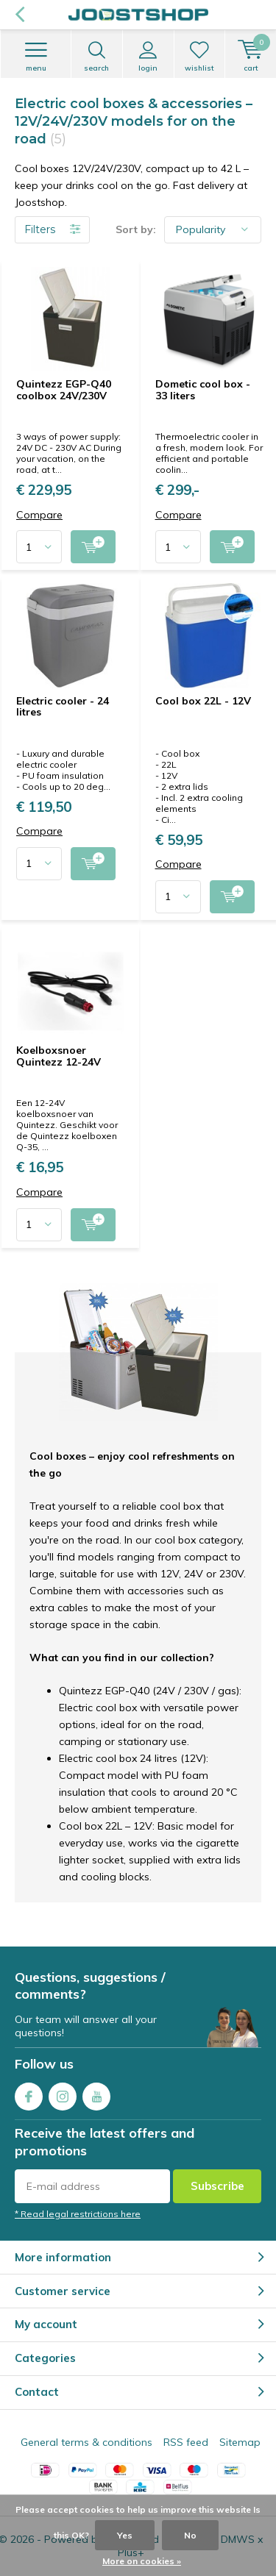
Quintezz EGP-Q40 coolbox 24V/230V (63, 389)
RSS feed (185, 2442)
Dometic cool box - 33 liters (202, 389)
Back (19, 14)
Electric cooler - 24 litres (62, 706)
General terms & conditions (86, 2442)
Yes (124, 2535)
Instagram (63, 2093)
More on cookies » (141, 2560)
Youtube (96, 2093)
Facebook (29, 2093)
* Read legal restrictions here (78, 2213)
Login (148, 56)
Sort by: (136, 229)
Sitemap (240, 2442)
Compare (39, 515)
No (190, 2535)
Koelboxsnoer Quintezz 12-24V (58, 1055)
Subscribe (217, 2186)
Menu (36, 56)
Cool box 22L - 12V (203, 700)
